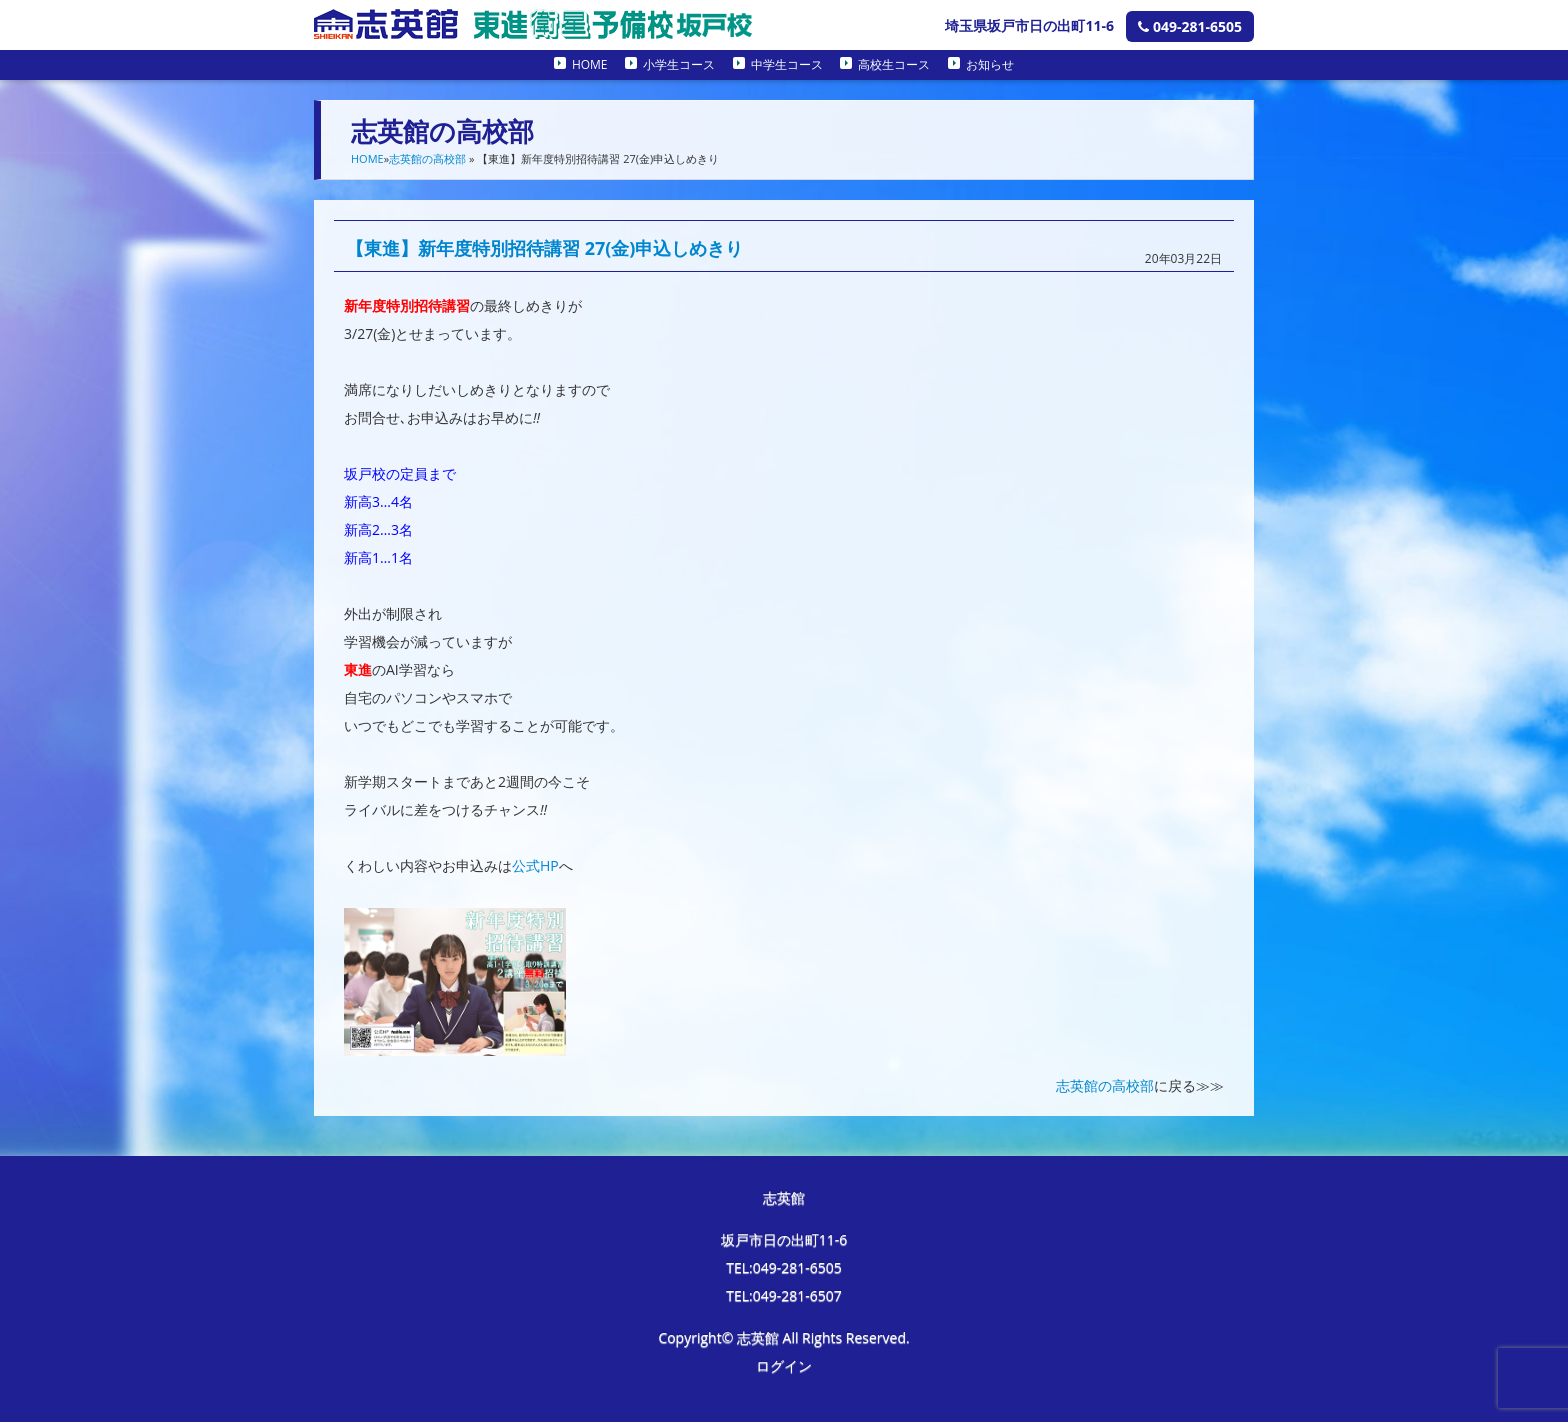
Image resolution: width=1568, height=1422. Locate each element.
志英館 (784, 1197)
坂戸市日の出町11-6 (784, 1239)
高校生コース (894, 64)
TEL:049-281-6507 (784, 1295)
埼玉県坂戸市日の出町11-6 (1029, 25)
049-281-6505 (1190, 26)
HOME (590, 64)
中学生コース (787, 64)
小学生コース (679, 64)
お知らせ (990, 64)
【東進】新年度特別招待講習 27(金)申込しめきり (544, 248)
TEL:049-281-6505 (784, 1267)
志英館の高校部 (427, 158)
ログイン (784, 1365)
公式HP (535, 865)
